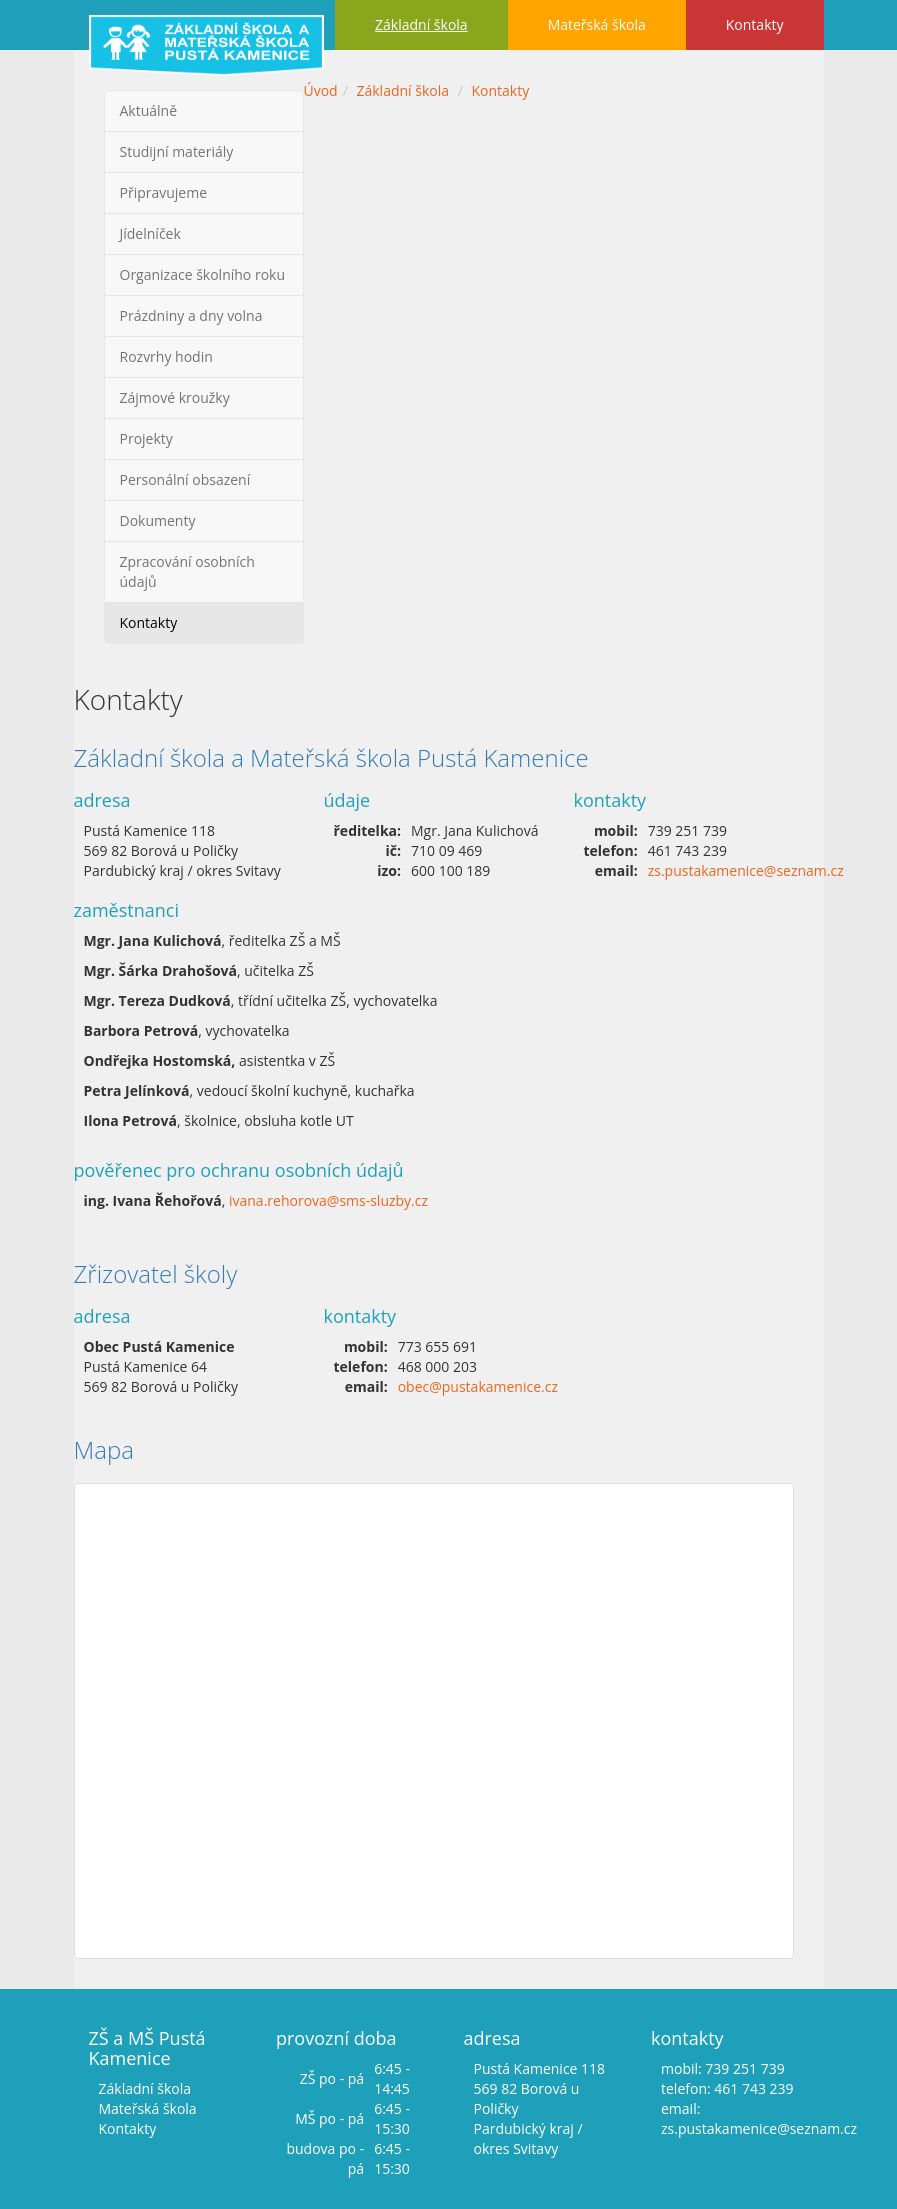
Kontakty (755, 24)
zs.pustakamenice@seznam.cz (746, 870)
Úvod (321, 90)
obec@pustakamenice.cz (478, 1386)
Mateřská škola (597, 24)
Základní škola (421, 24)
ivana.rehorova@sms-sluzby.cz (328, 1200)
